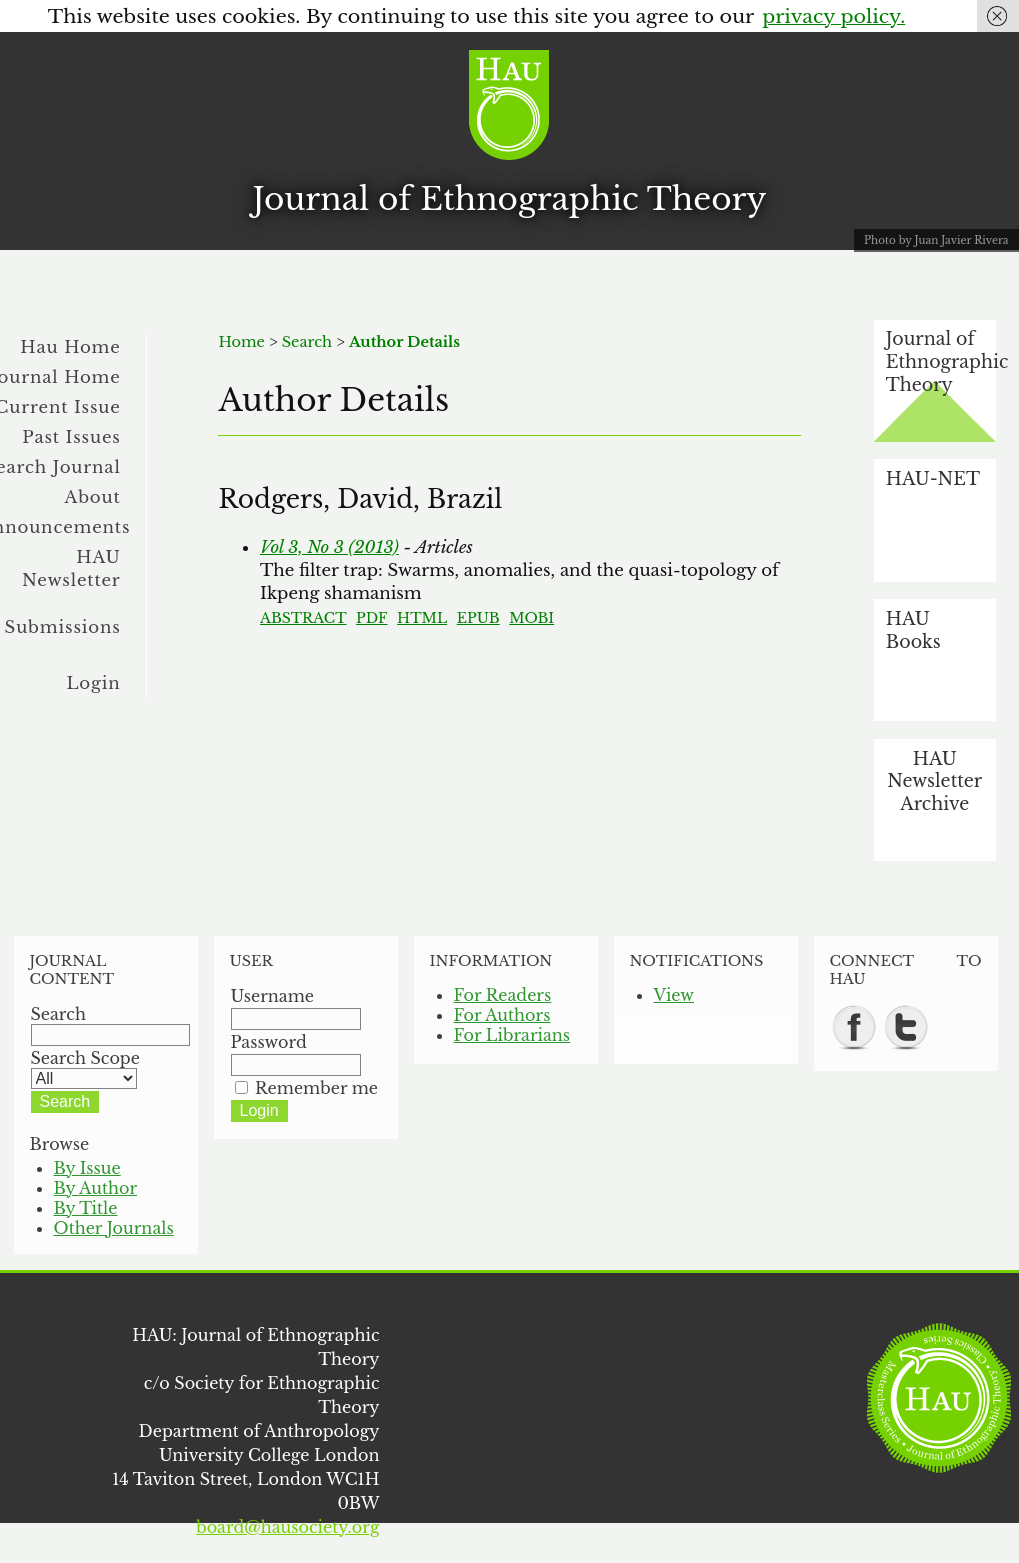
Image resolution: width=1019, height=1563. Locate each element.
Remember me (316, 1088)
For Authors (502, 1015)
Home (241, 342)
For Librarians (512, 1035)
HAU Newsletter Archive (934, 781)
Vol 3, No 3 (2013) (329, 547)
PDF (371, 618)
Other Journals (114, 1228)
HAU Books (913, 630)
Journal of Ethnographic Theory (510, 199)
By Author (96, 1188)
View (674, 995)
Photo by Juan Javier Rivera (936, 240)
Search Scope (85, 1068)
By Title (86, 1208)
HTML (422, 618)
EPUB (478, 618)
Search (307, 342)
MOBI (531, 618)
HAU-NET (933, 479)
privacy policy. (833, 16)
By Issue (87, 1168)
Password (269, 1042)
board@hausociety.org (287, 1527)
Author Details (404, 342)
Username (273, 996)
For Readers (503, 995)
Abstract (303, 618)
